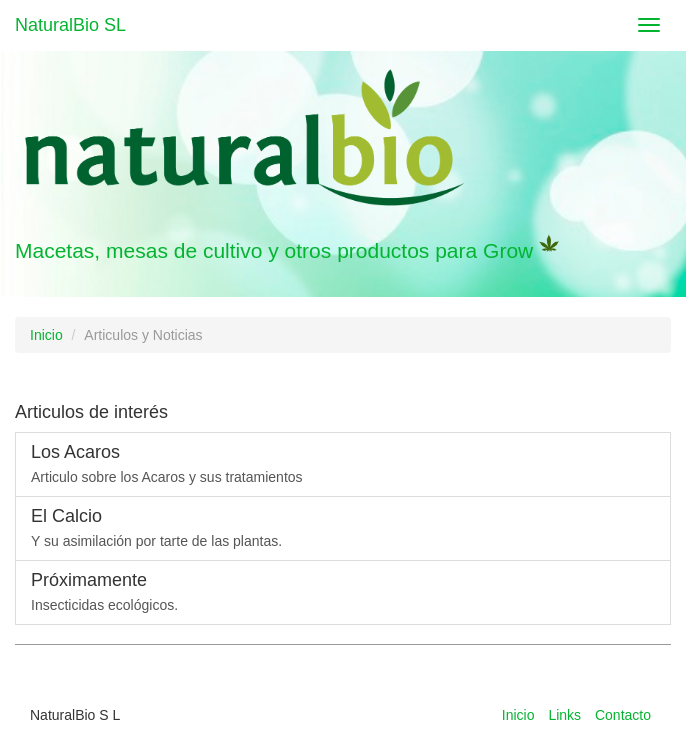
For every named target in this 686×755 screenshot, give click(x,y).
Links (564, 715)
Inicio (46, 335)
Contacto (623, 715)
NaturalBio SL (70, 25)
